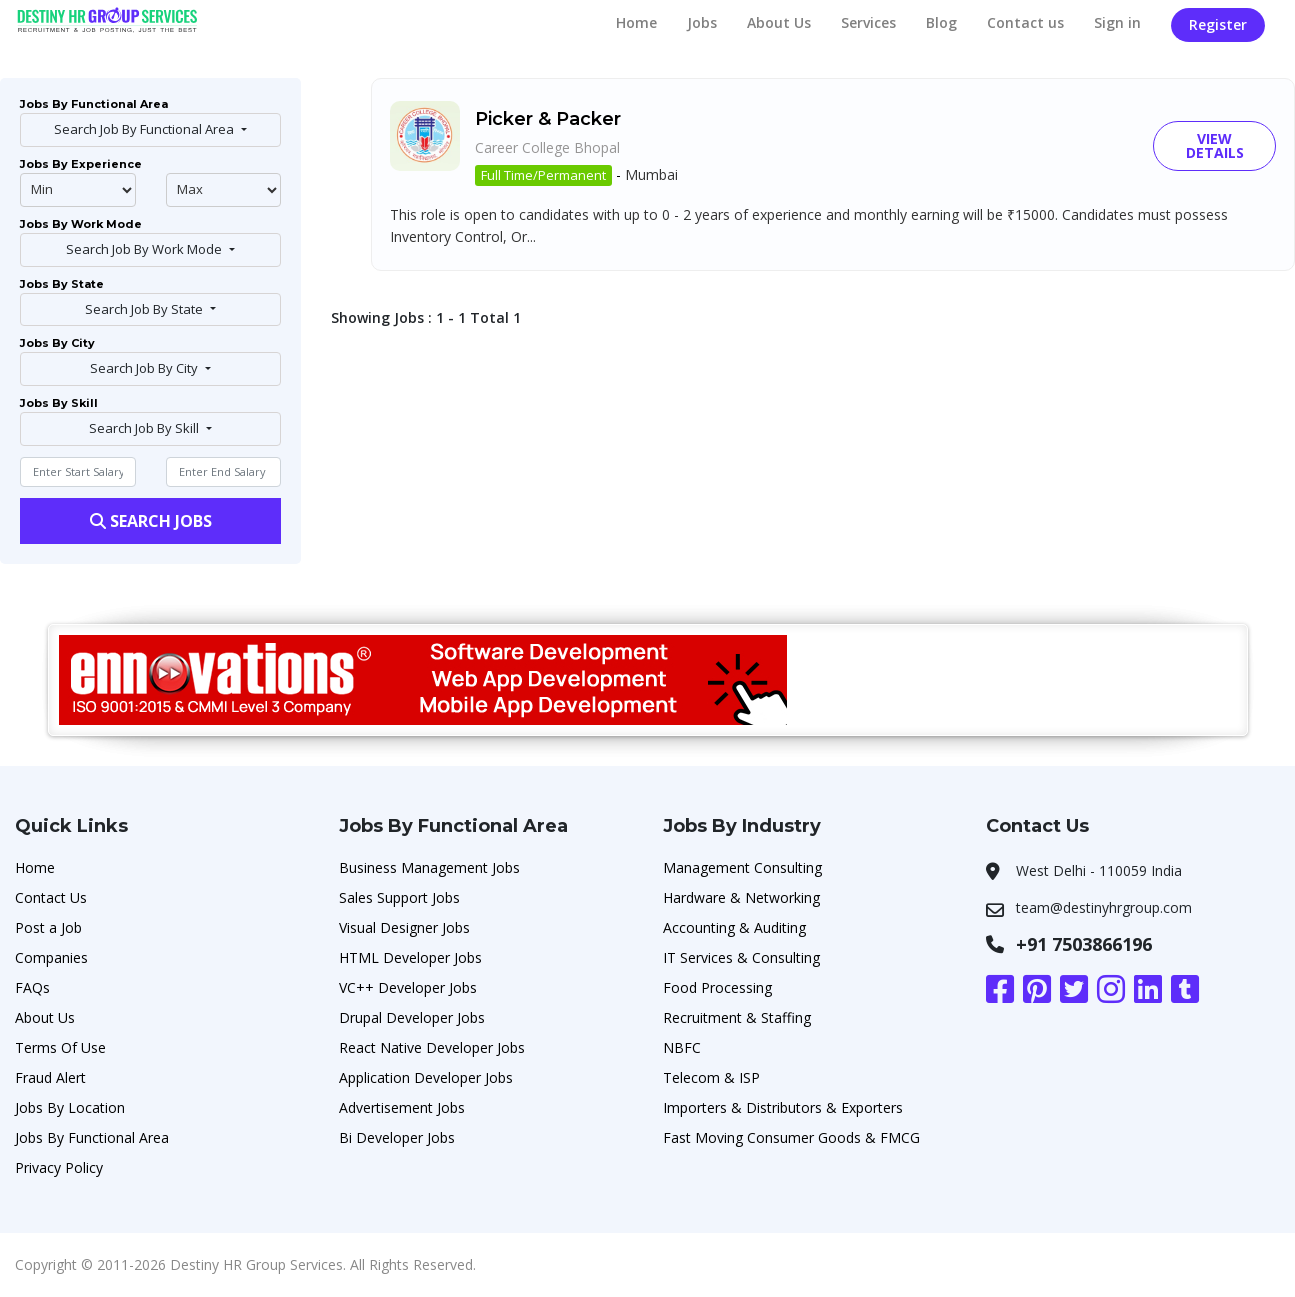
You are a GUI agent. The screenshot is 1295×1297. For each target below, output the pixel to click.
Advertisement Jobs (402, 1107)
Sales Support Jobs (399, 897)
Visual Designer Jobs (404, 927)
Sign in (1117, 22)
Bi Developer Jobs (397, 1137)
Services (868, 22)
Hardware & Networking (741, 897)
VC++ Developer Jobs (408, 987)
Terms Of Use (60, 1047)
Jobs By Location (70, 1107)
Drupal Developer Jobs (412, 1017)
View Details (1215, 145)
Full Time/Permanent (543, 175)
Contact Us (51, 897)
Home (636, 22)
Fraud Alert (50, 1077)
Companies (51, 957)
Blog (941, 22)
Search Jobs (151, 521)
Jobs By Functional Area (92, 1137)
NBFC (682, 1047)
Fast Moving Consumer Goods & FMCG (791, 1137)
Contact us (1025, 22)
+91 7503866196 (1084, 944)
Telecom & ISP (711, 1077)
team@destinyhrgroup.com (1104, 907)
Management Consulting (742, 867)
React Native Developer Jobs (432, 1047)
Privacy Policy (59, 1167)
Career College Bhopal (547, 147)
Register (1218, 24)
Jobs (702, 22)
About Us (779, 22)
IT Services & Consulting (741, 957)
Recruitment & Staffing (737, 1017)
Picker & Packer (548, 119)
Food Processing (717, 987)
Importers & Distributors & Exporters (783, 1107)
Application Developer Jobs (426, 1077)
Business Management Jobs (429, 867)
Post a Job (48, 927)
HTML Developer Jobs (410, 957)
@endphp (224, 190)
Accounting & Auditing (734, 927)
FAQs (32, 987)
